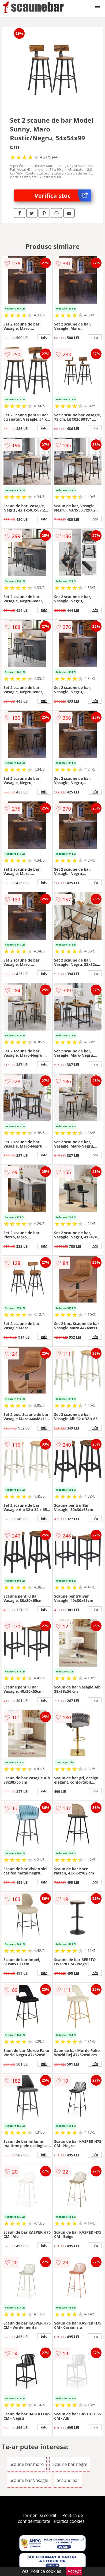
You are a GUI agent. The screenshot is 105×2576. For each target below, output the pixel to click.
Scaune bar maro (27, 2464)
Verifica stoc (63, 195)
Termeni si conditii (40, 2515)
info (44, 337)
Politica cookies (69, 2521)
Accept (74, 2571)
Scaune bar (68, 2480)
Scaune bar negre (69, 2464)
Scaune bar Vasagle (29, 2480)
